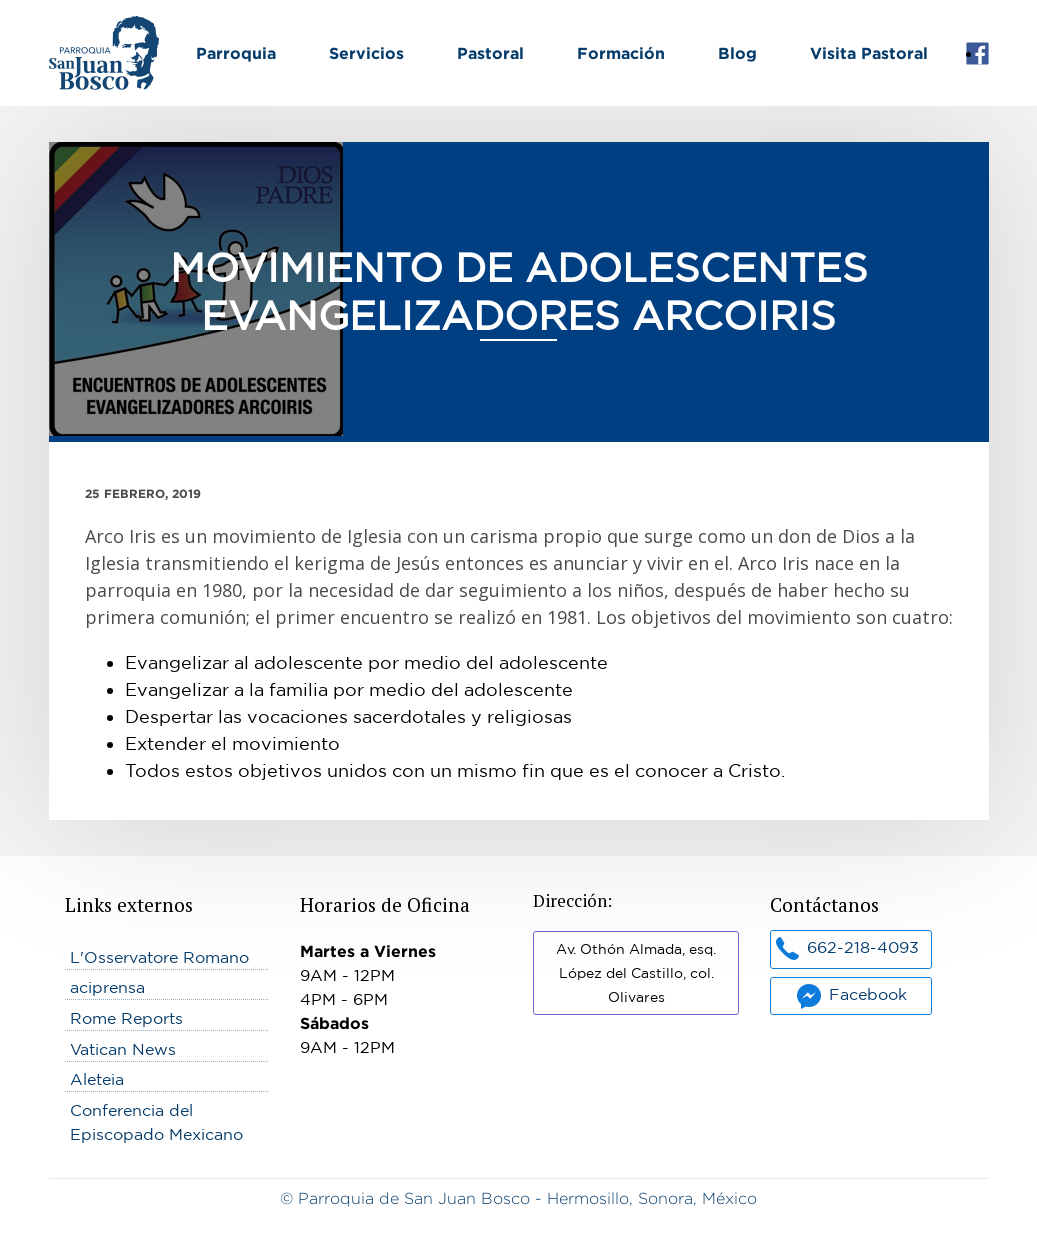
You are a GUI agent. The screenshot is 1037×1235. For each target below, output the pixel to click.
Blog (737, 53)
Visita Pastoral (869, 53)
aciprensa (107, 987)
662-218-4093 (863, 947)
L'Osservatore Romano (159, 957)
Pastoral (490, 53)
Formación (621, 53)
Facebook (977, 54)
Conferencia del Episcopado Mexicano (156, 1122)
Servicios (366, 53)
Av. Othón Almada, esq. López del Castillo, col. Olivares (636, 973)
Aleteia (97, 1079)
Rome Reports (126, 1018)
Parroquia (236, 53)
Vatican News (123, 1049)
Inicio (70, 28)
